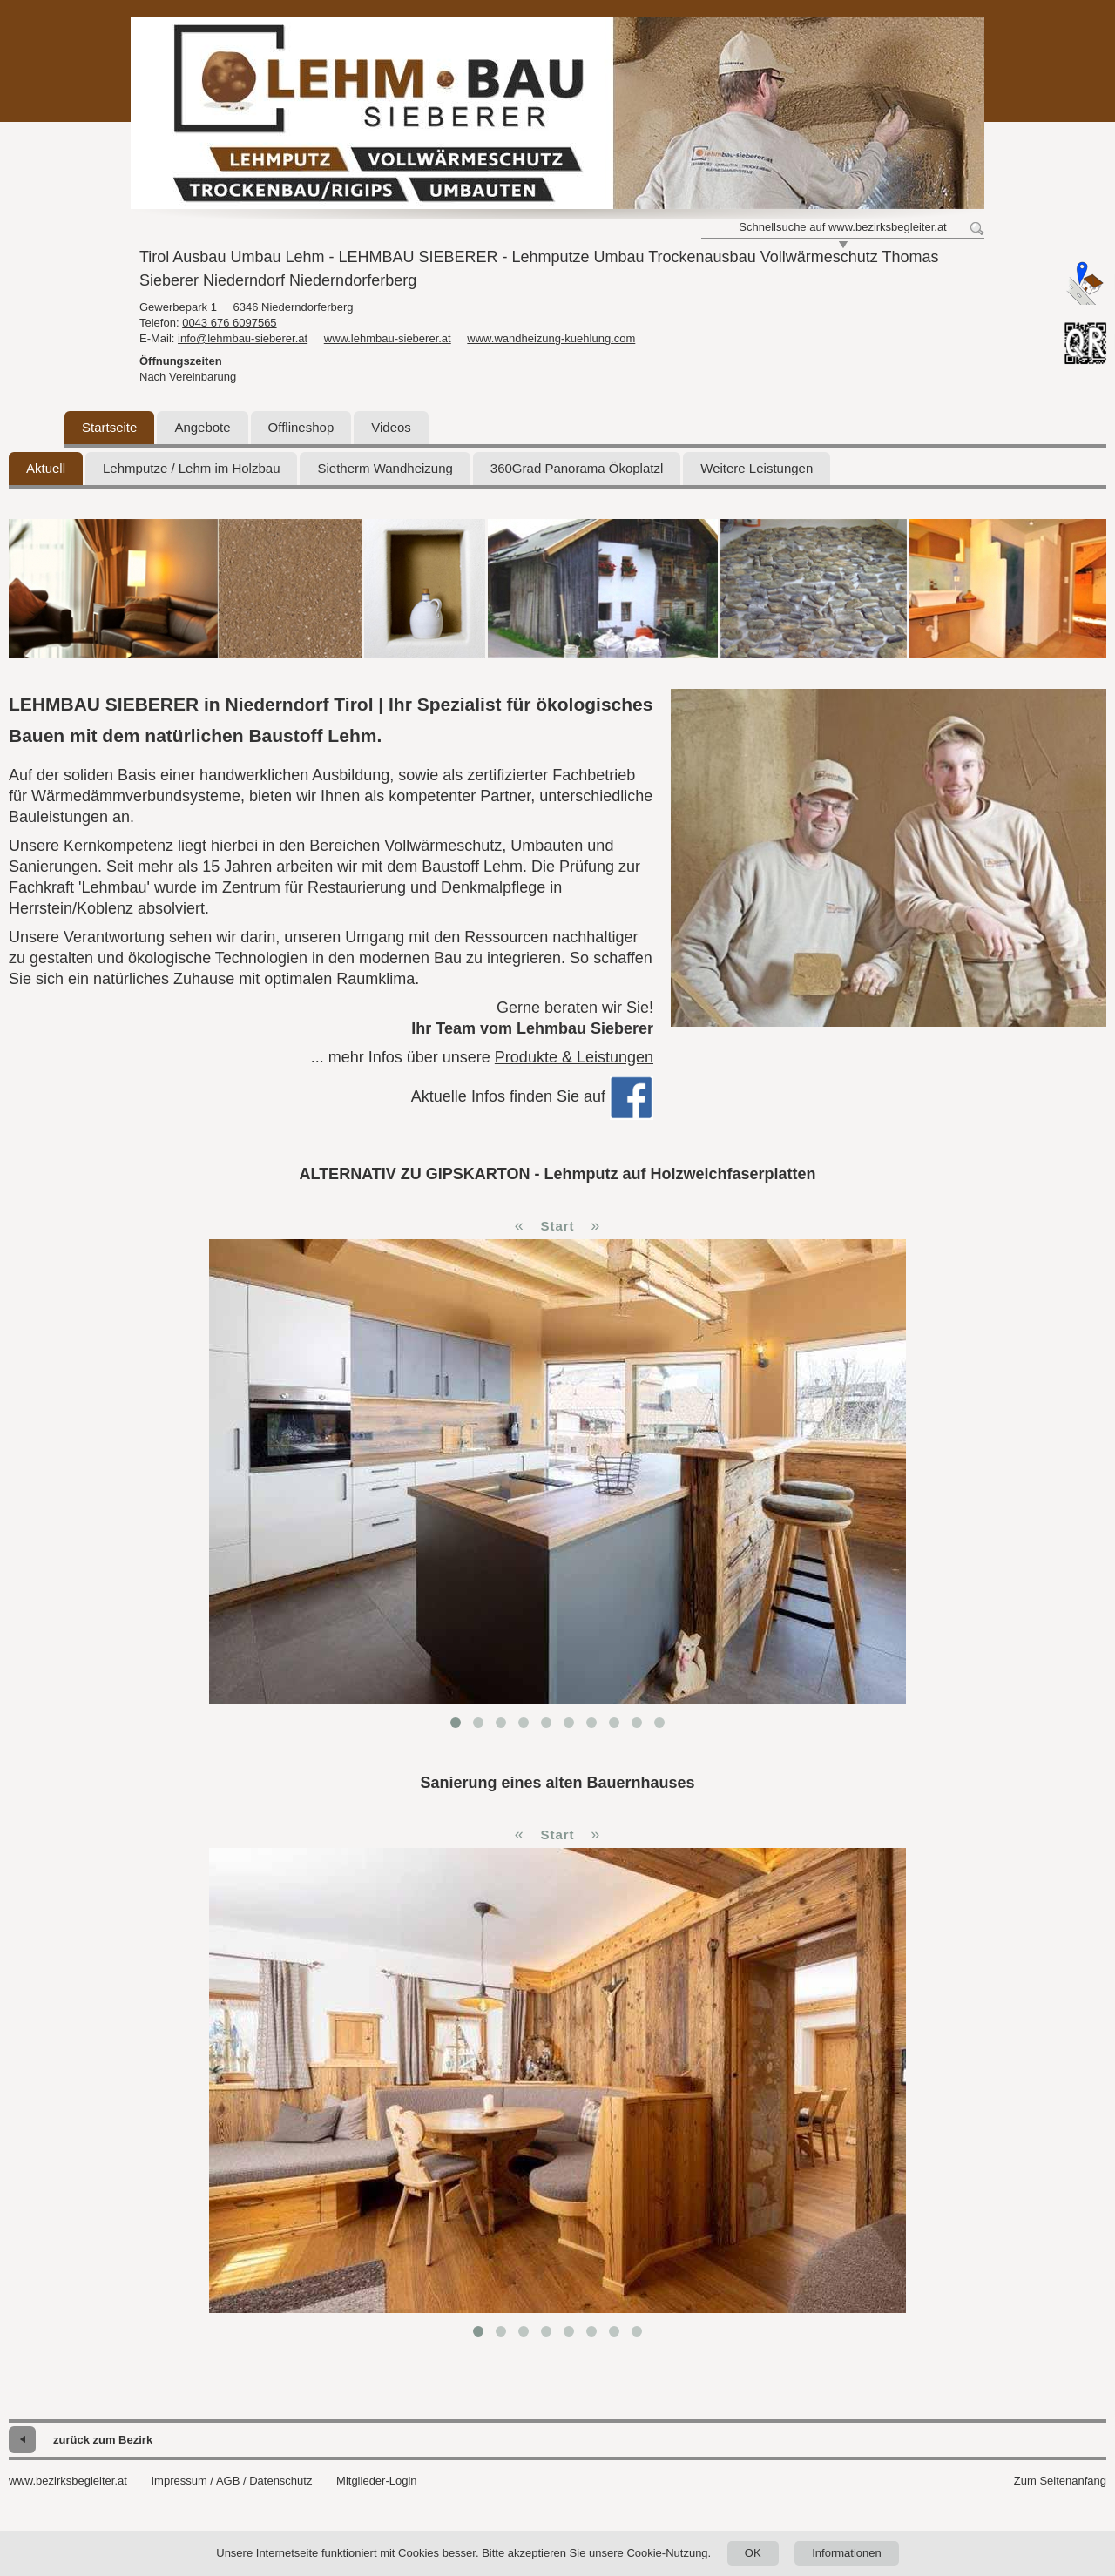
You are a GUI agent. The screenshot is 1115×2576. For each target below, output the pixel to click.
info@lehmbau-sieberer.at (242, 338)
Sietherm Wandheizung (384, 468)
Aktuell (45, 468)
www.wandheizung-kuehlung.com (551, 338)
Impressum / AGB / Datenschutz (231, 2480)
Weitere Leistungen (756, 468)
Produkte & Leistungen (574, 1057)
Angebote (202, 427)
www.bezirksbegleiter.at (68, 2480)
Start (557, 1225)
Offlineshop (301, 427)
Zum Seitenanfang (1060, 2480)
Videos (391, 427)
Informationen (847, 2552)
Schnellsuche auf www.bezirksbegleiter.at (842, 226)
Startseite (109, 427)
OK (753, 2552)
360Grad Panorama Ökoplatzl (576, 468)
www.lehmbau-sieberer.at (387, 338)
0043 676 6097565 (229, 322)
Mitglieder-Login (376, 2480)
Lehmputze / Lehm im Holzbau (191, 468)
